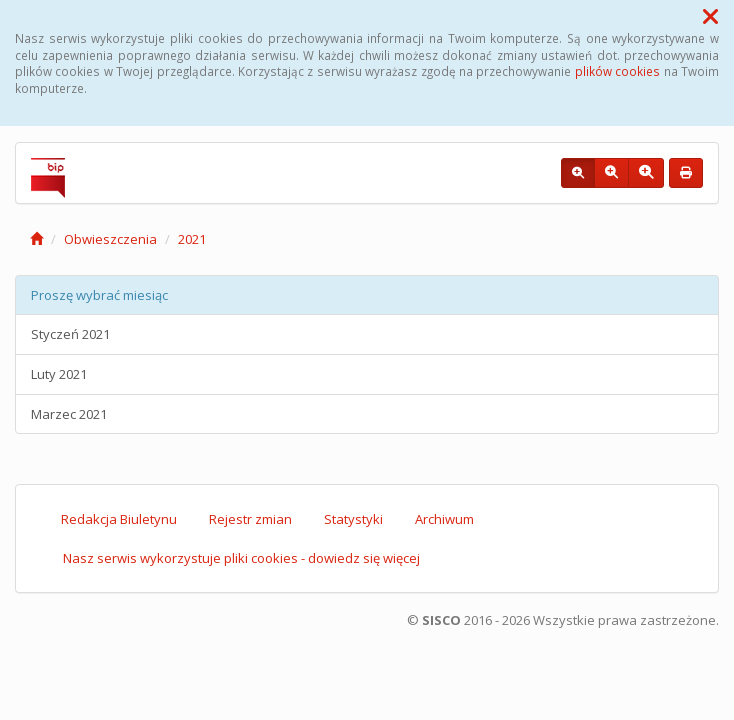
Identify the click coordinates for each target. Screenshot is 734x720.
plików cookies (617, 71)
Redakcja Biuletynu (119, 519)
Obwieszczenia (110, 239)
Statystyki (353, 519)
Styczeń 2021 (70, 334)
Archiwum (444, 519)
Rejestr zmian (250, 519)
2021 (192, 239)
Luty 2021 (59, 374)
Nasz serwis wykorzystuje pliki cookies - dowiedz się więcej (241, 558)
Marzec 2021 (69, 414)
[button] (710, 16)
